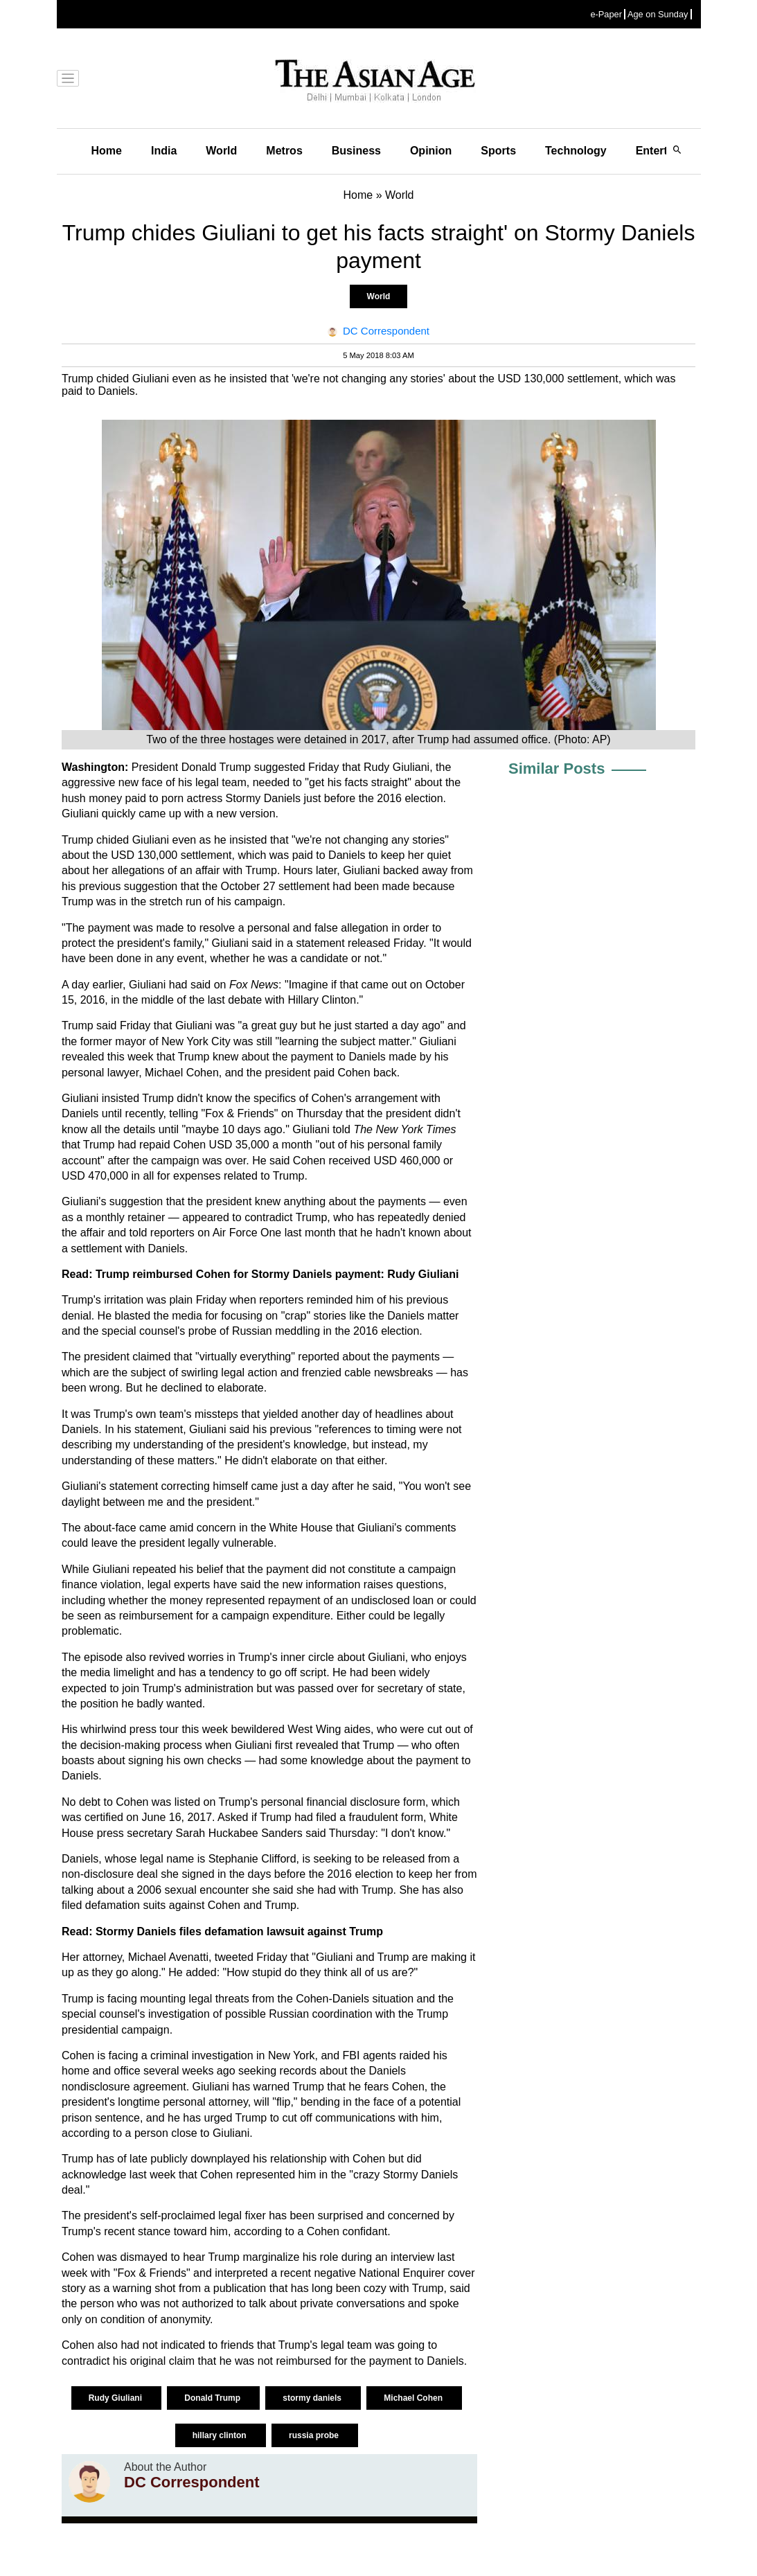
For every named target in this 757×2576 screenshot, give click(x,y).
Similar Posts (556, 768)
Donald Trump (213, 2398)
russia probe (315, 2435)
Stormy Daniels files (150, 1931)
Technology (576, 151)
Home (106, 151)
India (164, 151)
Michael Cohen (414, 2398)
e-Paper (606, 14)
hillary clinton (221, 2435)
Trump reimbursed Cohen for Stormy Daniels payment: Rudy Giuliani (277, 1274)
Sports (498, 151)
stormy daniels (313, 2398)
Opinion (431, 151)
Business (356, 151)
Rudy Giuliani (117, 2398)
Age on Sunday (657, 14)
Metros (284, 151)
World (221, 151)
